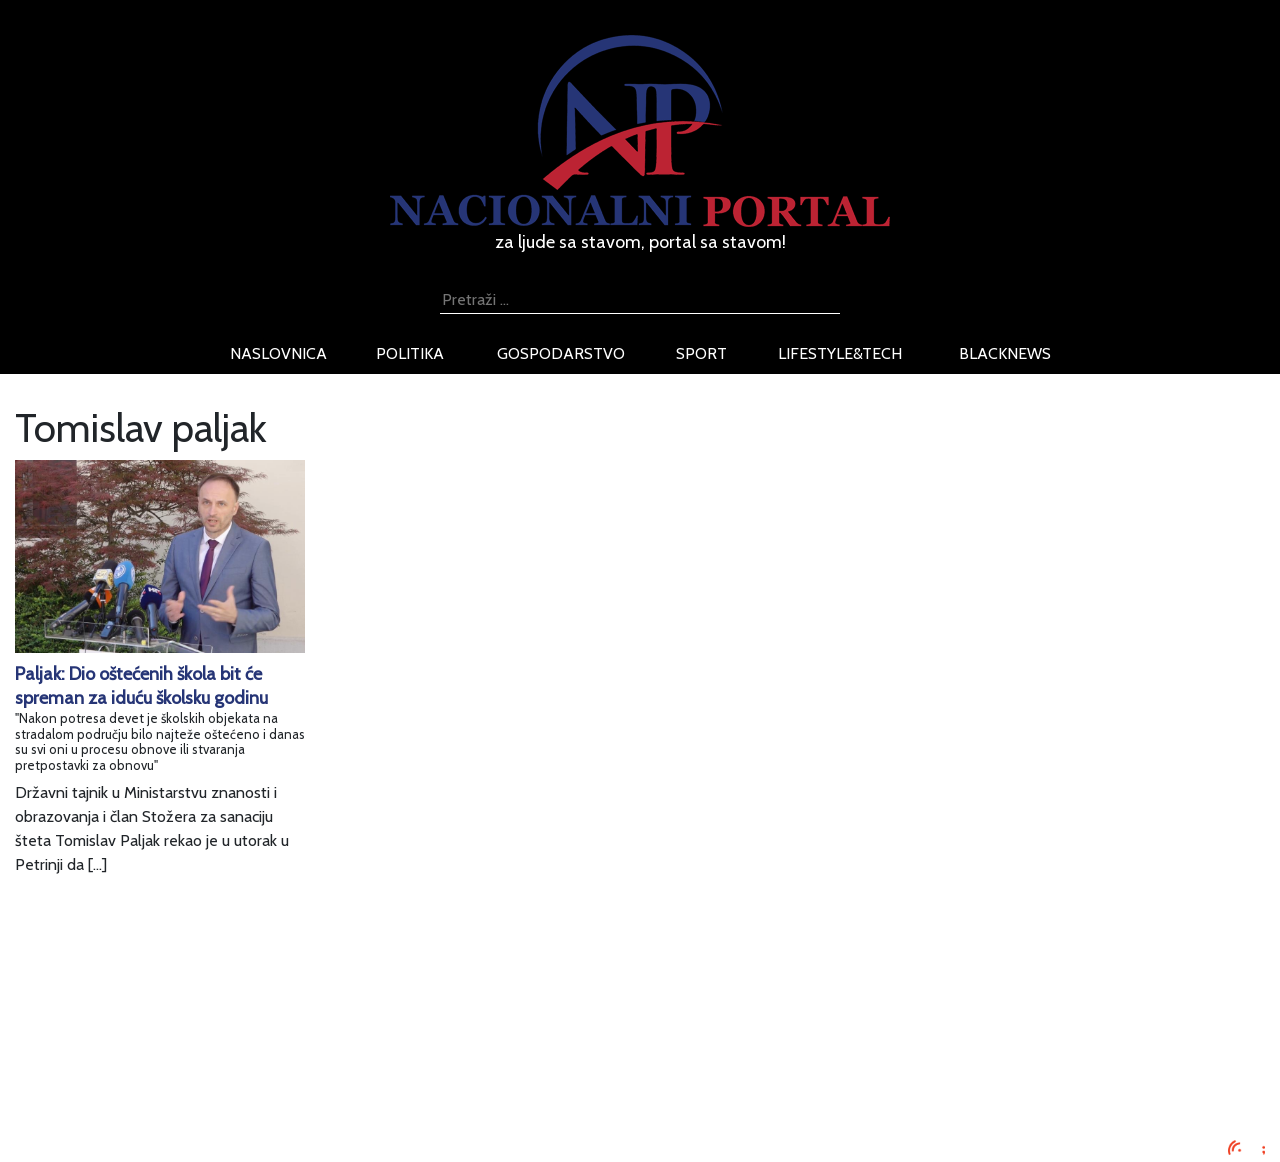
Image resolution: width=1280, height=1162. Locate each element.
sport (701, 353)
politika (410, 353)
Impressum (227, 1005)
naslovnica (278, 353)
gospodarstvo (561, 353)
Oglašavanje (232, 1029)
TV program (230, 1125)
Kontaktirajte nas (247, 1101)
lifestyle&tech (840, 353)
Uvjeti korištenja (245, 1053)
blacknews (1005, 353)
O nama (217, 1077)
